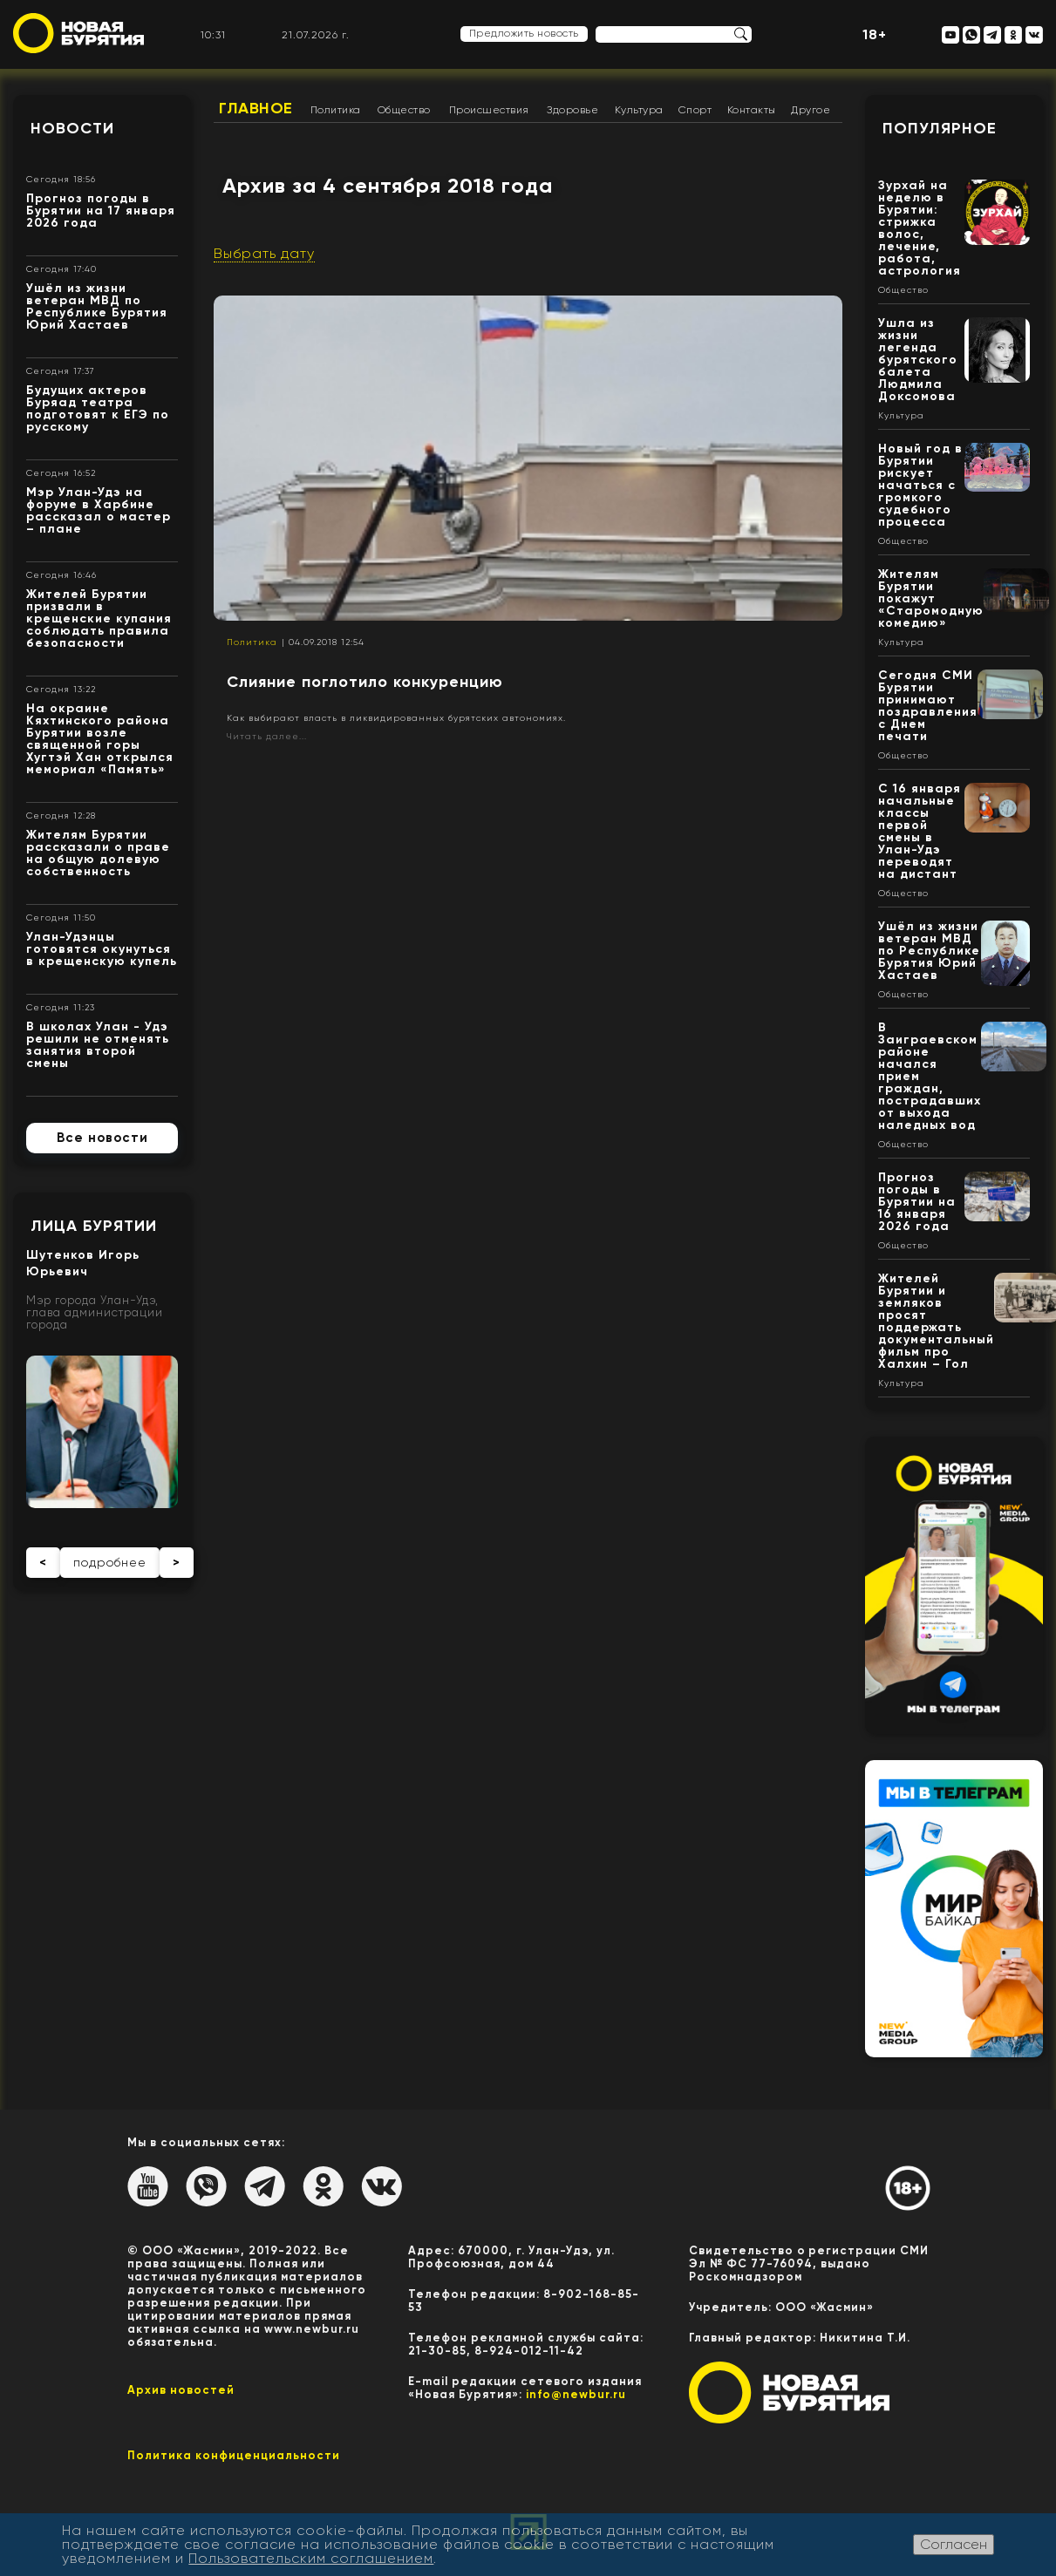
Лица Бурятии (94, 1225)
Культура (639, 110)
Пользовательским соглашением (310, 2558)
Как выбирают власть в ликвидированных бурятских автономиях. (396, 718)
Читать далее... (267, 736)
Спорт (695, 110)
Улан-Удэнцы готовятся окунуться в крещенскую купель (101, 949)
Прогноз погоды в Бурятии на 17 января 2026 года (100, 210)
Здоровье (572, 110)
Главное (256, 108)
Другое (810, 110)
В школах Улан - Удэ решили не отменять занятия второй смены (97, 1045)
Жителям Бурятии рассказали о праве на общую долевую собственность (98, 853)
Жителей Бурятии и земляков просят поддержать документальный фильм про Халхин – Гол (936, 1321)
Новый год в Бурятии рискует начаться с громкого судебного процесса (920, 485)
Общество (404, 110)
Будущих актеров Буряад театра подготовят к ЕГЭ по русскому (97, 408)
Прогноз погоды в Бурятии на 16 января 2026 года (917, 1202)
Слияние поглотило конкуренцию (365, 681)
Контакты (751, 110)
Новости (72, 128)
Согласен (953, 2544)
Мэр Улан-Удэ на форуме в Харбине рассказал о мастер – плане (98, 510)
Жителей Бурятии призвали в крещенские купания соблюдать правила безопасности (99, 618)
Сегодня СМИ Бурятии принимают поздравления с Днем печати (928, 706)
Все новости (102, 1137)
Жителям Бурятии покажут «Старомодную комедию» (931, 598)
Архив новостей (181, 2389)
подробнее (109, 1562)
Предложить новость (524, 33)
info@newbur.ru (576, 2394)
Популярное (939, 128)
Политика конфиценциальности (233, 2455)
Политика (335, 110)
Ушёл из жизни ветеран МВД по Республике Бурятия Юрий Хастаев (96, 306)
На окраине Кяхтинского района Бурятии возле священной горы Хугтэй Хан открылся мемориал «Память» (100, 739)
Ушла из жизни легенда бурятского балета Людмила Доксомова (917, 360)
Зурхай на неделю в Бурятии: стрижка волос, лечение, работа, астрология (919, 228)
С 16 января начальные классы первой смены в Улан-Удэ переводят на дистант (919, 831)
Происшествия (489, 110)
